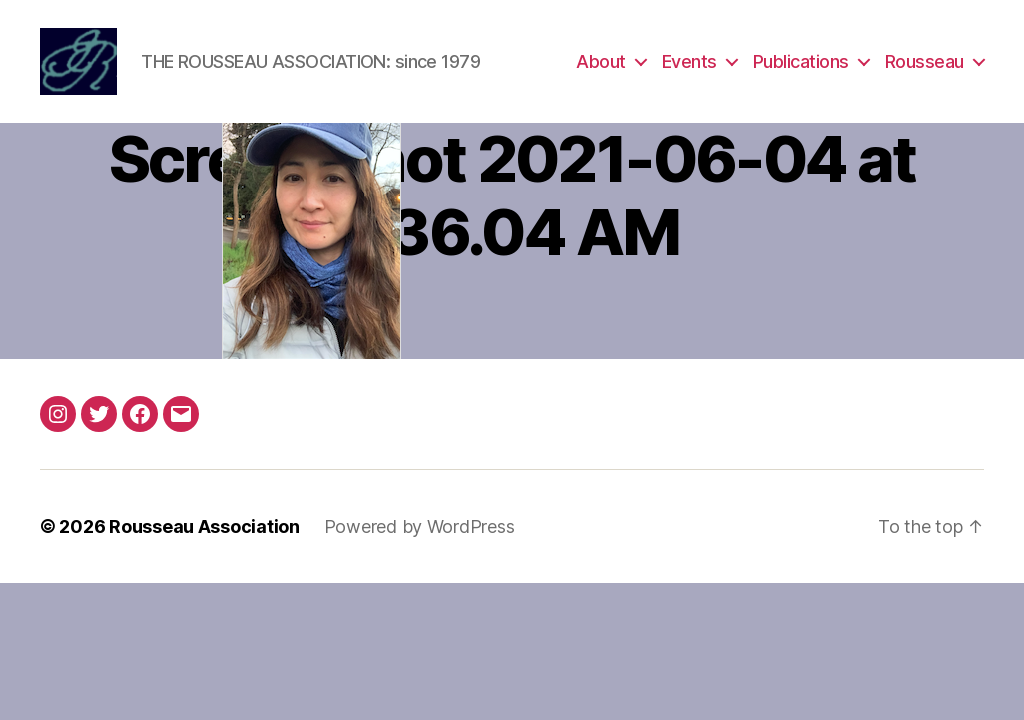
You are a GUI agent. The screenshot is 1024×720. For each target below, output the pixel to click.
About (601, 62)
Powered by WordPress (419, 528)
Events (689, 62)
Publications (801, 62)
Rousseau (924, 62)
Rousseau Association (204, 528)
